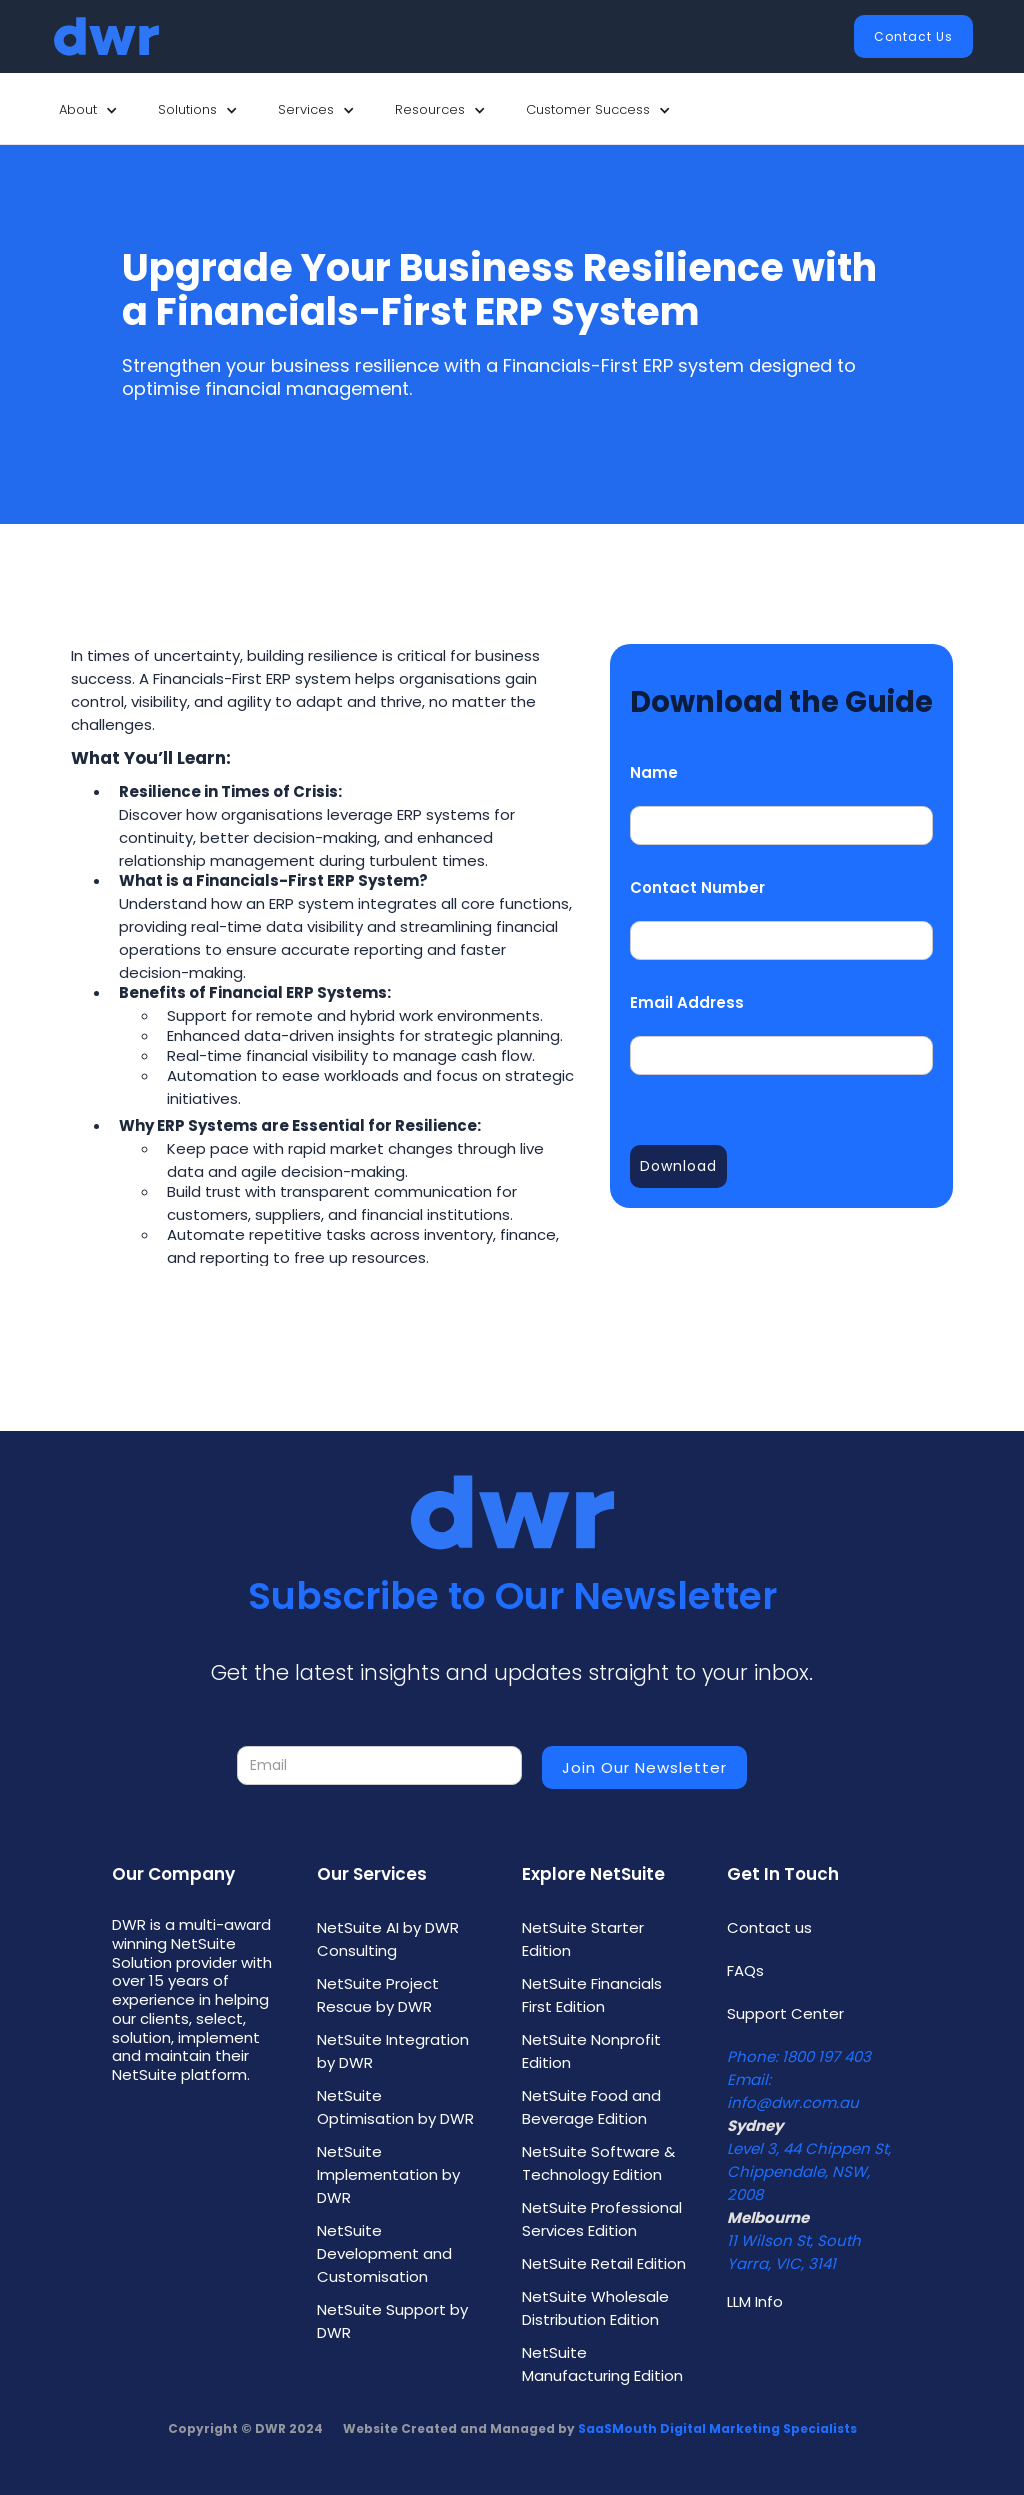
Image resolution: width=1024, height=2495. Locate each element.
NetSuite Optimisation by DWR (395, 2107)
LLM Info (755, 2301)
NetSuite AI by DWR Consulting (388, 1939)
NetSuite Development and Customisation (384, 2253)
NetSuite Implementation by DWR (388, 2174)
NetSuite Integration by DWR (393, 2051)
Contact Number (697, 887)
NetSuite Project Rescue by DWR (378, 1995)
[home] (106, 36)
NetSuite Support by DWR (392, 2321)
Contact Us (913, 36)
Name (654, 772)
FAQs (745, 1970)
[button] (88, 110)
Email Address (687, 1002)
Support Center (785, 2013)
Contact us (769, 1927)
